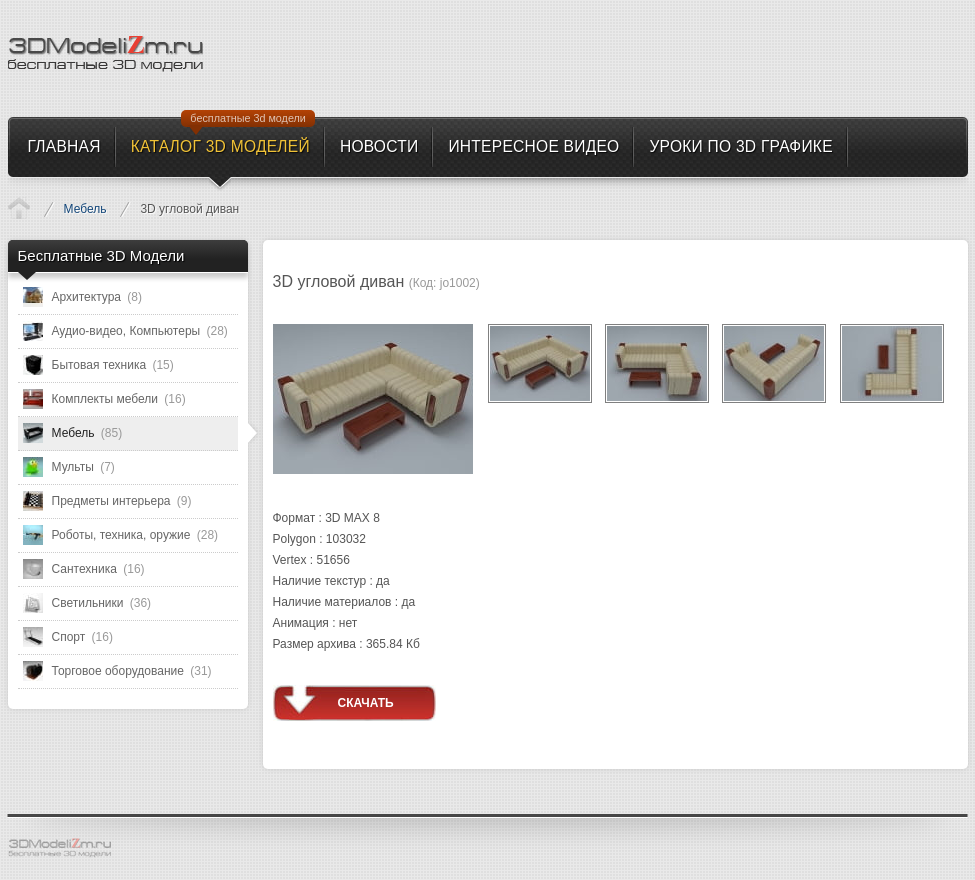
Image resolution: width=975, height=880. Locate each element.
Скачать (366, 703)
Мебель (85, 209)
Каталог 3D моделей (19, 208)
